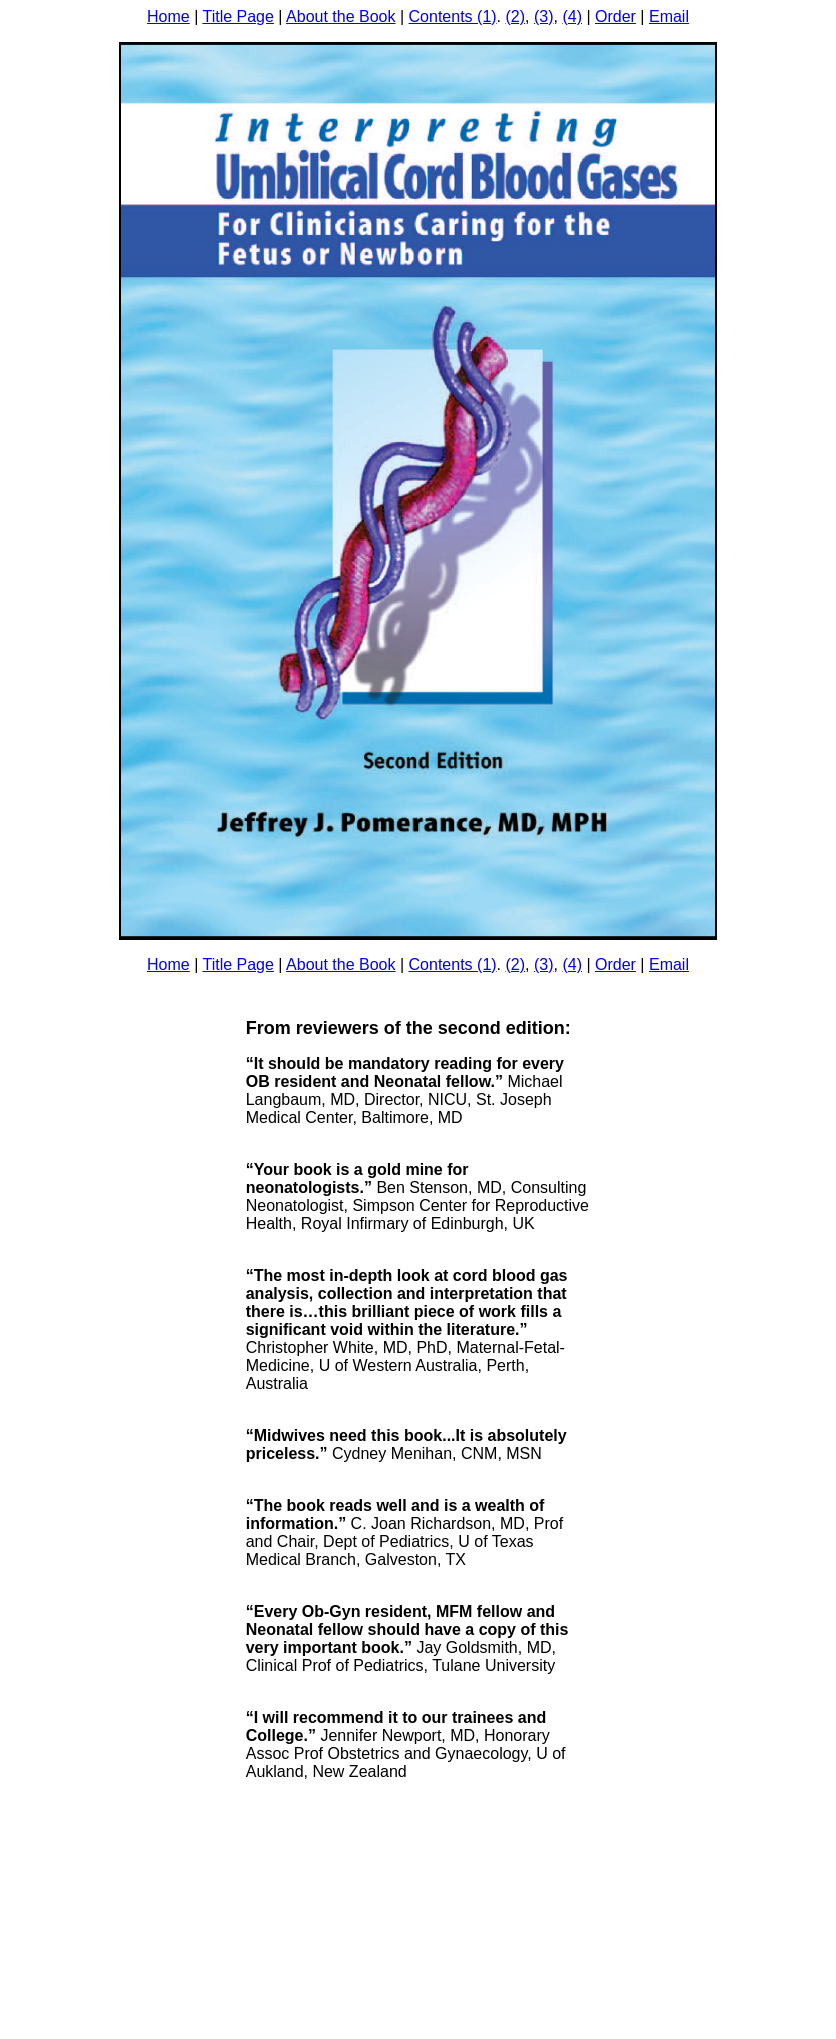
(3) (544, 16)
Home (168, 16)
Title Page (237, 16)
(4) (572, 16)
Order (615, 16)
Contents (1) (453, 16)
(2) (516, 16)
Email (669, 16)
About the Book (340, 16)
